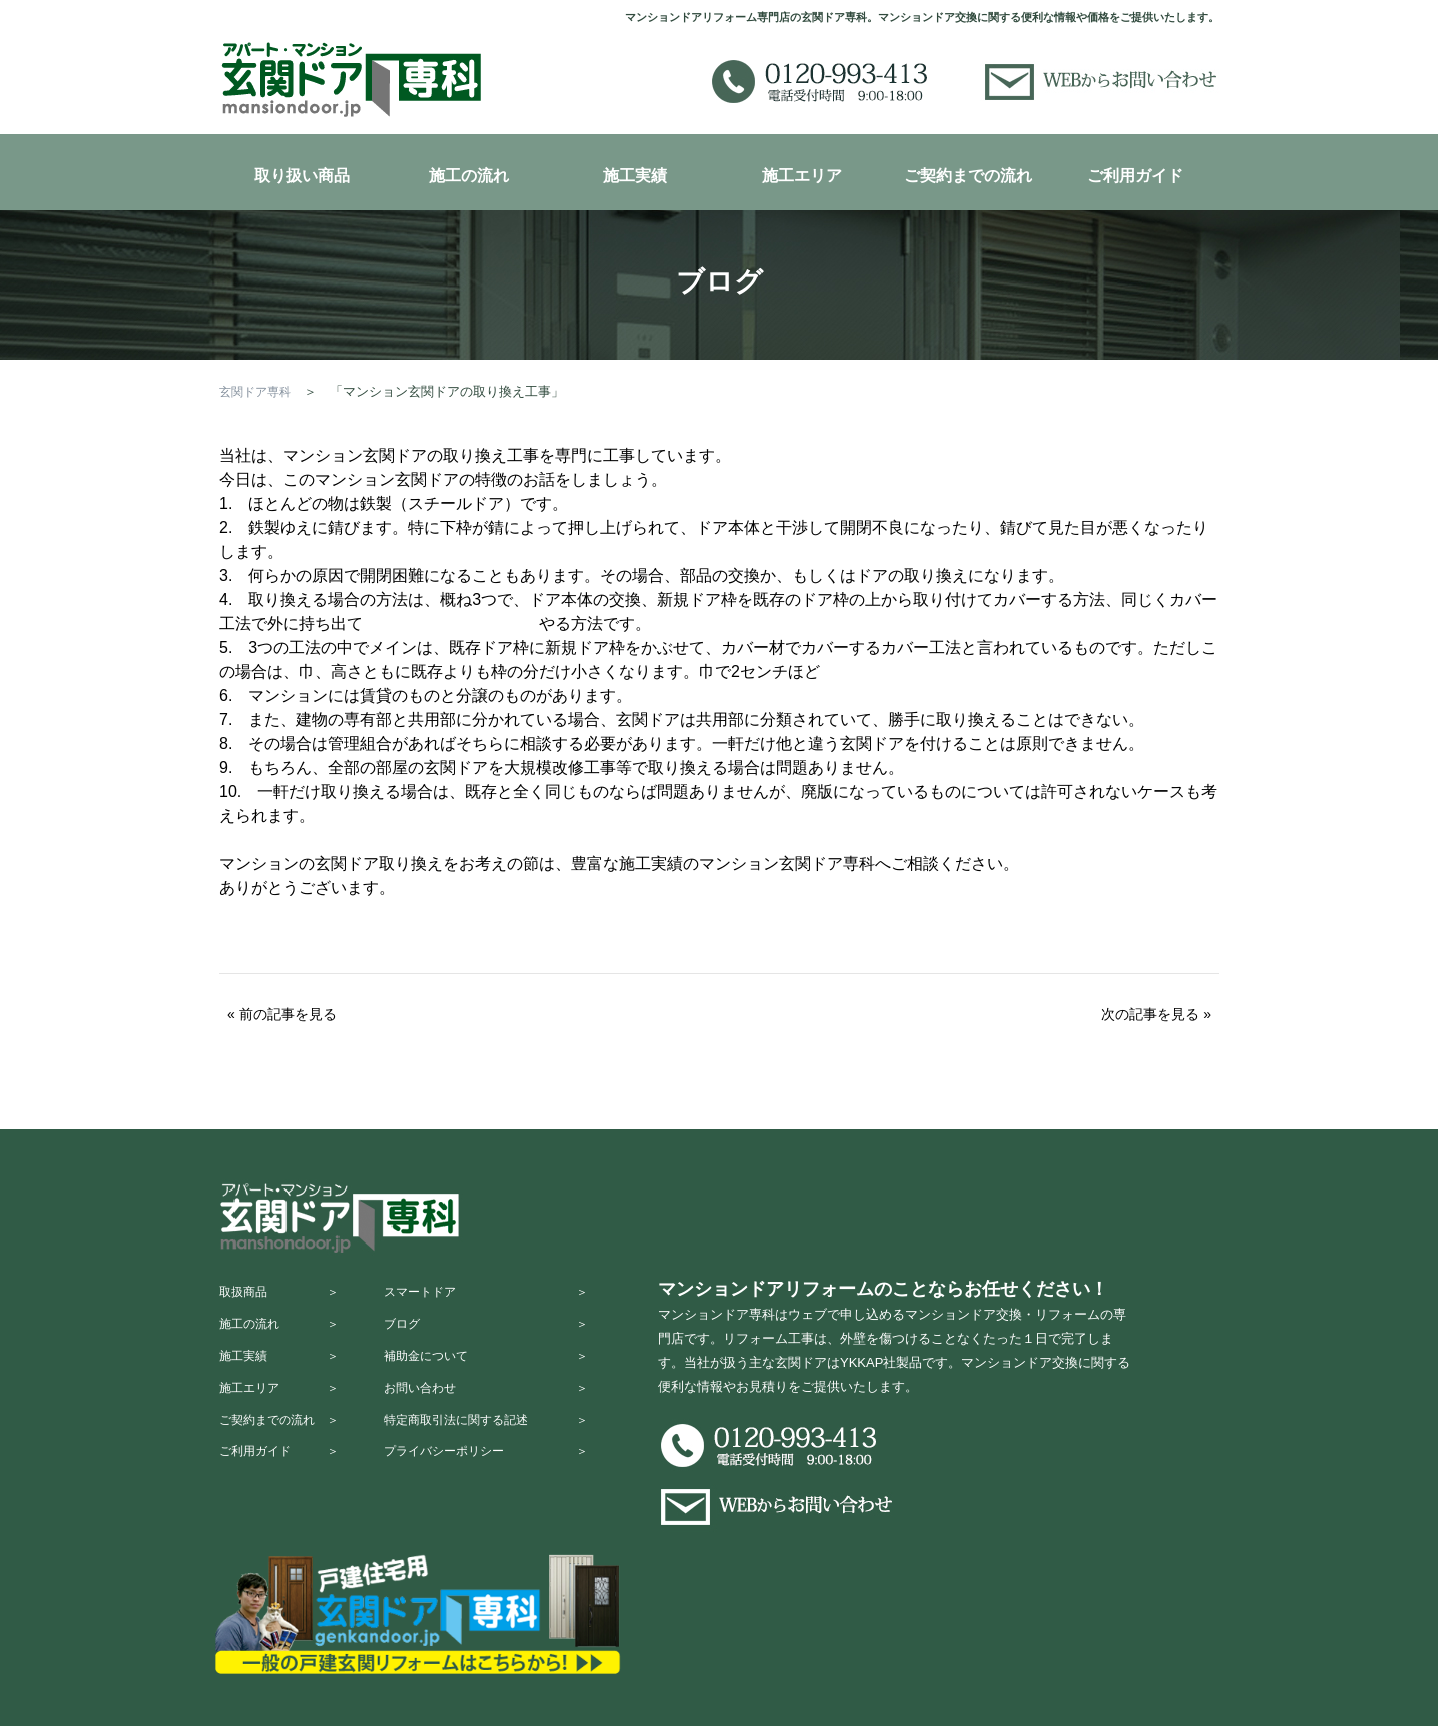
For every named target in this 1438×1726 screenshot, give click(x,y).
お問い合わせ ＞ (504, 1413)
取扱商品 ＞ (284, 1296)
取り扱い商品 (302, 175)
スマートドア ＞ (504, 1296)
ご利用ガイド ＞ (284, 1491)
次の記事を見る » (1156, 1014)
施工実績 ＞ (284, 1374)
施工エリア (802, 175)
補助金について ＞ (504, 1374)
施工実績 (635, 175)
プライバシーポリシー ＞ (504, 1491)
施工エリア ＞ (284, 1413)
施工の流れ (469, 175)
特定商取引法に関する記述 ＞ (504, 1452)
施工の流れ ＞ (284, 1335)
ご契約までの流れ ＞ (284, 1452)
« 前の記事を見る (282, 1014)
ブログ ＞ (504, 1335)
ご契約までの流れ (968, 175)
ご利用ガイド (1135, 175)
